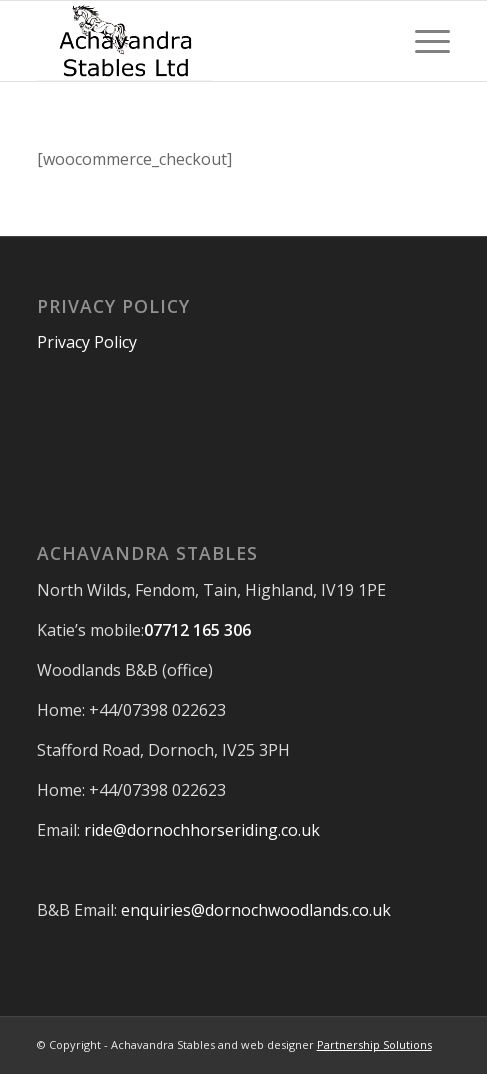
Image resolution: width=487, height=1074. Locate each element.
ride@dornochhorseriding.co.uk (202, 830)
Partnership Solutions (374, 1044)
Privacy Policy (87, 342)
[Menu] (422, 41)
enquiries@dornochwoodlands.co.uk (256, 910)
